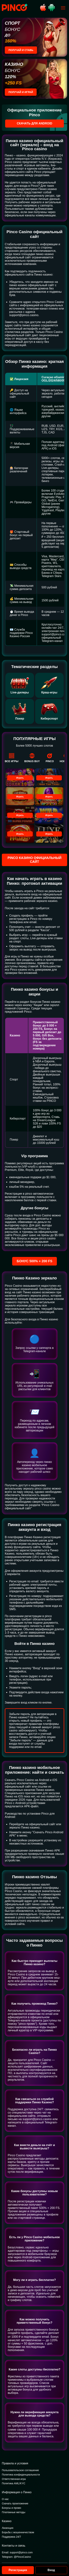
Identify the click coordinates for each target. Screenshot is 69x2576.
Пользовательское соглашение (20, 2470)
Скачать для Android (34, 123)
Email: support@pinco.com (17, 2552)
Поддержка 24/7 (11, 2536)
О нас (5, 2499)
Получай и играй (20, 92)
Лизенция (7, 2527)
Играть (20, 778)
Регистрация (18, 2570)
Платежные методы (13, 2512)
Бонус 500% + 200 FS (34, 1261)
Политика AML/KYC (13, 2483)
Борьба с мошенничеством (18, 2532)
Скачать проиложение (15, 2503)
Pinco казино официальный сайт (34, 860)
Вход (51, 2570)
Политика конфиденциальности (21, 2474)
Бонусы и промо (11, 2507)
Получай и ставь (20, 50)
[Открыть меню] (63, 8)
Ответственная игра (14, 2479)
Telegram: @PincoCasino (16, 2556)
